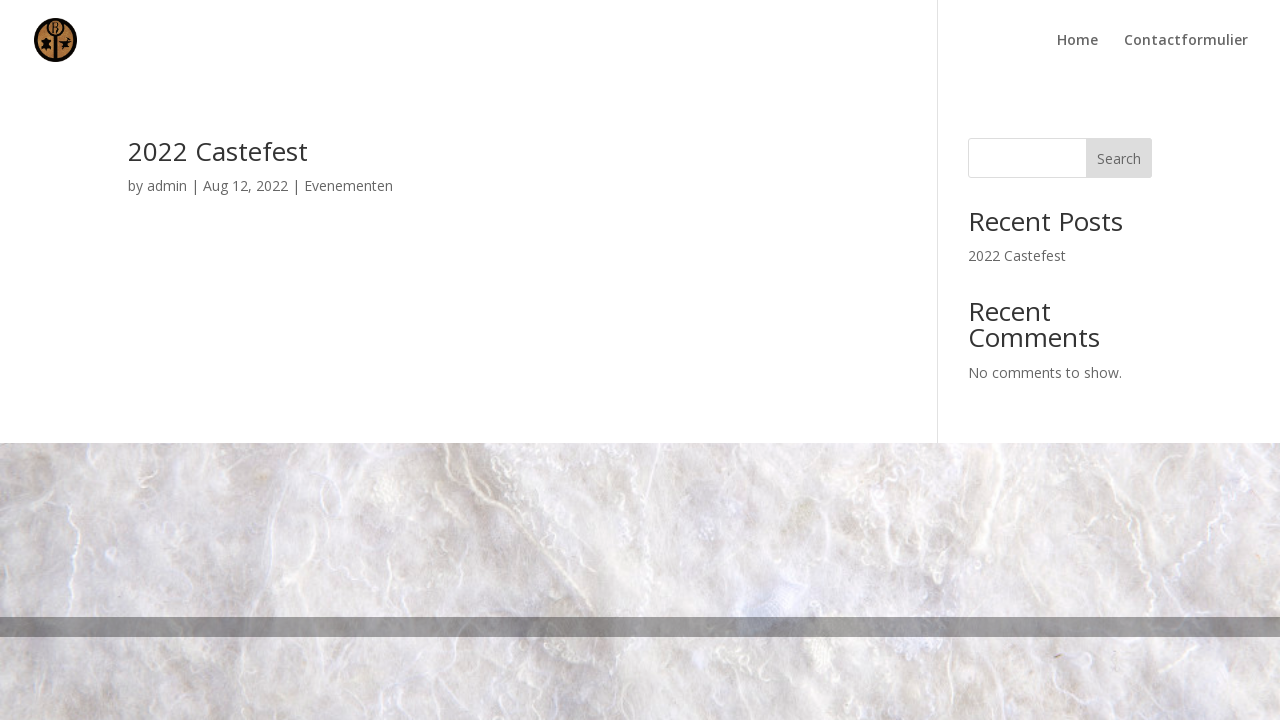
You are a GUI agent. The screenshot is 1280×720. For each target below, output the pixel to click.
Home (1077, 41)
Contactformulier (1186, 41)
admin (167, 185)
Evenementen (348, 185)
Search (1119, 158)
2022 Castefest (218, 151)
